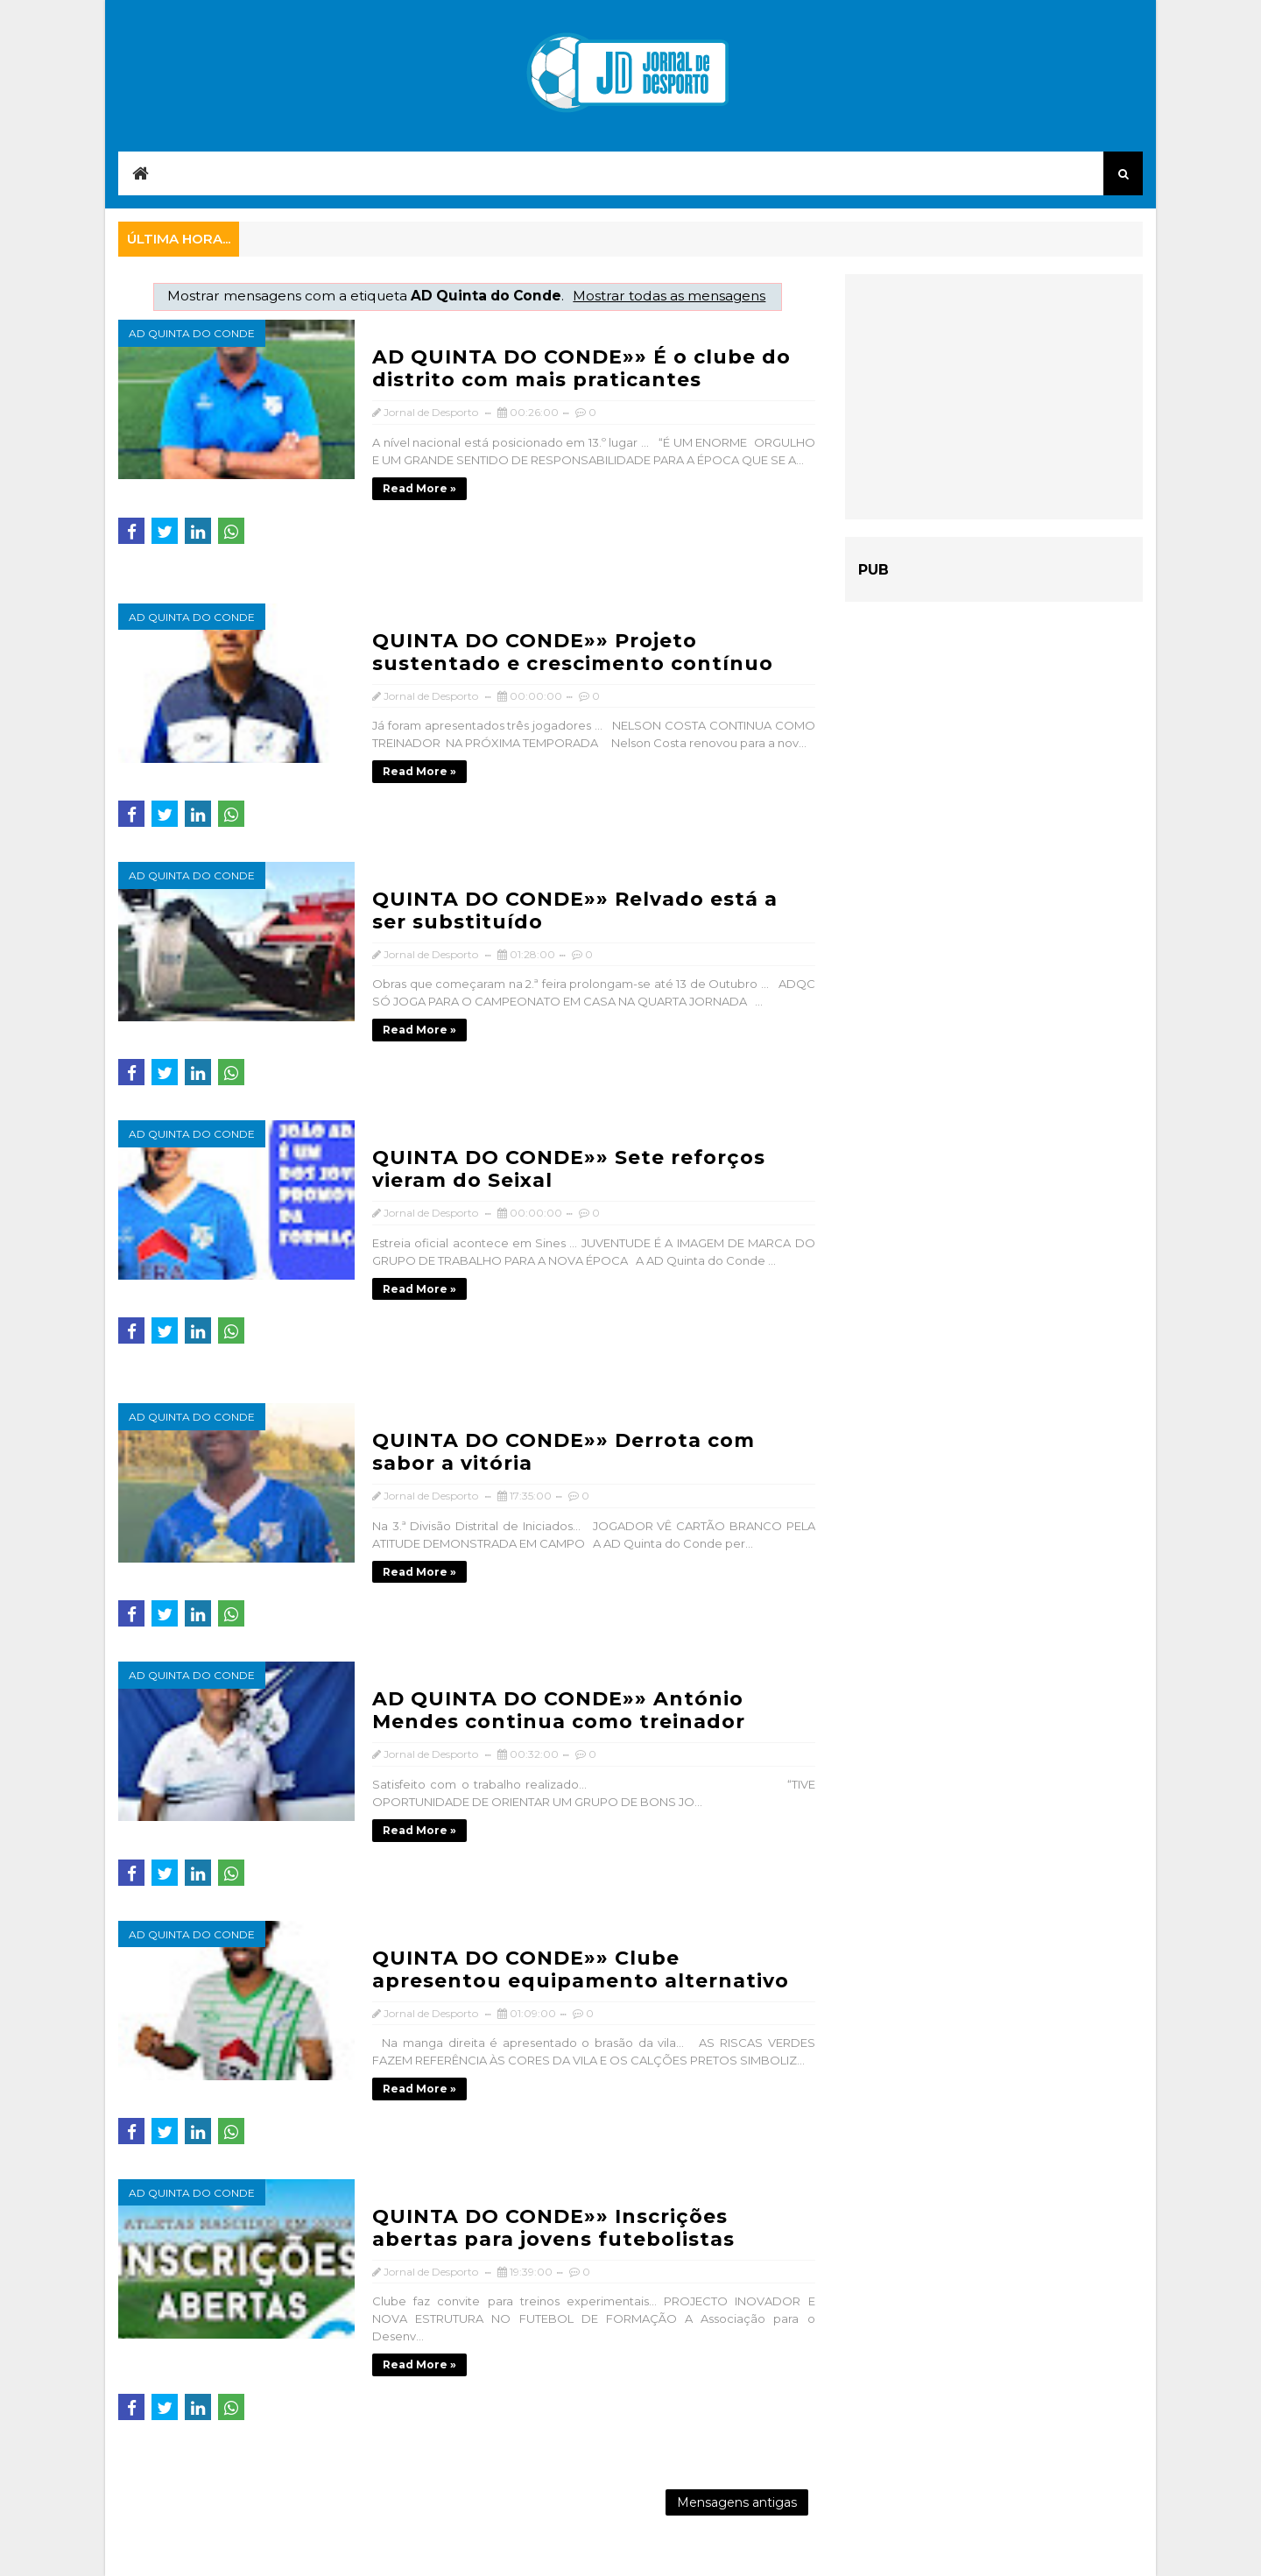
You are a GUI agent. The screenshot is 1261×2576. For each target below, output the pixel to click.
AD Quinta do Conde (192, 333)
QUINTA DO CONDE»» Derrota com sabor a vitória (563, 1452)
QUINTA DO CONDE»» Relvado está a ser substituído (575, 910)
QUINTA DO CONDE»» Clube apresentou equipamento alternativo (580, 1969)
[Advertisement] (994, 396)
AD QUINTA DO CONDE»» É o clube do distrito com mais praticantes (581, 368)
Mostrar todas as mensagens (669, 295)
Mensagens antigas (737, 2502)
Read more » (419, 488)
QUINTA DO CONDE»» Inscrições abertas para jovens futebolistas (553, 2228)
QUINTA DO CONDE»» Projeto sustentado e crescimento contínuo (572, 652)
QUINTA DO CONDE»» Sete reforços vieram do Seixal (568, 1169)
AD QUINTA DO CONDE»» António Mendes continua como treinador (558, 1710)
